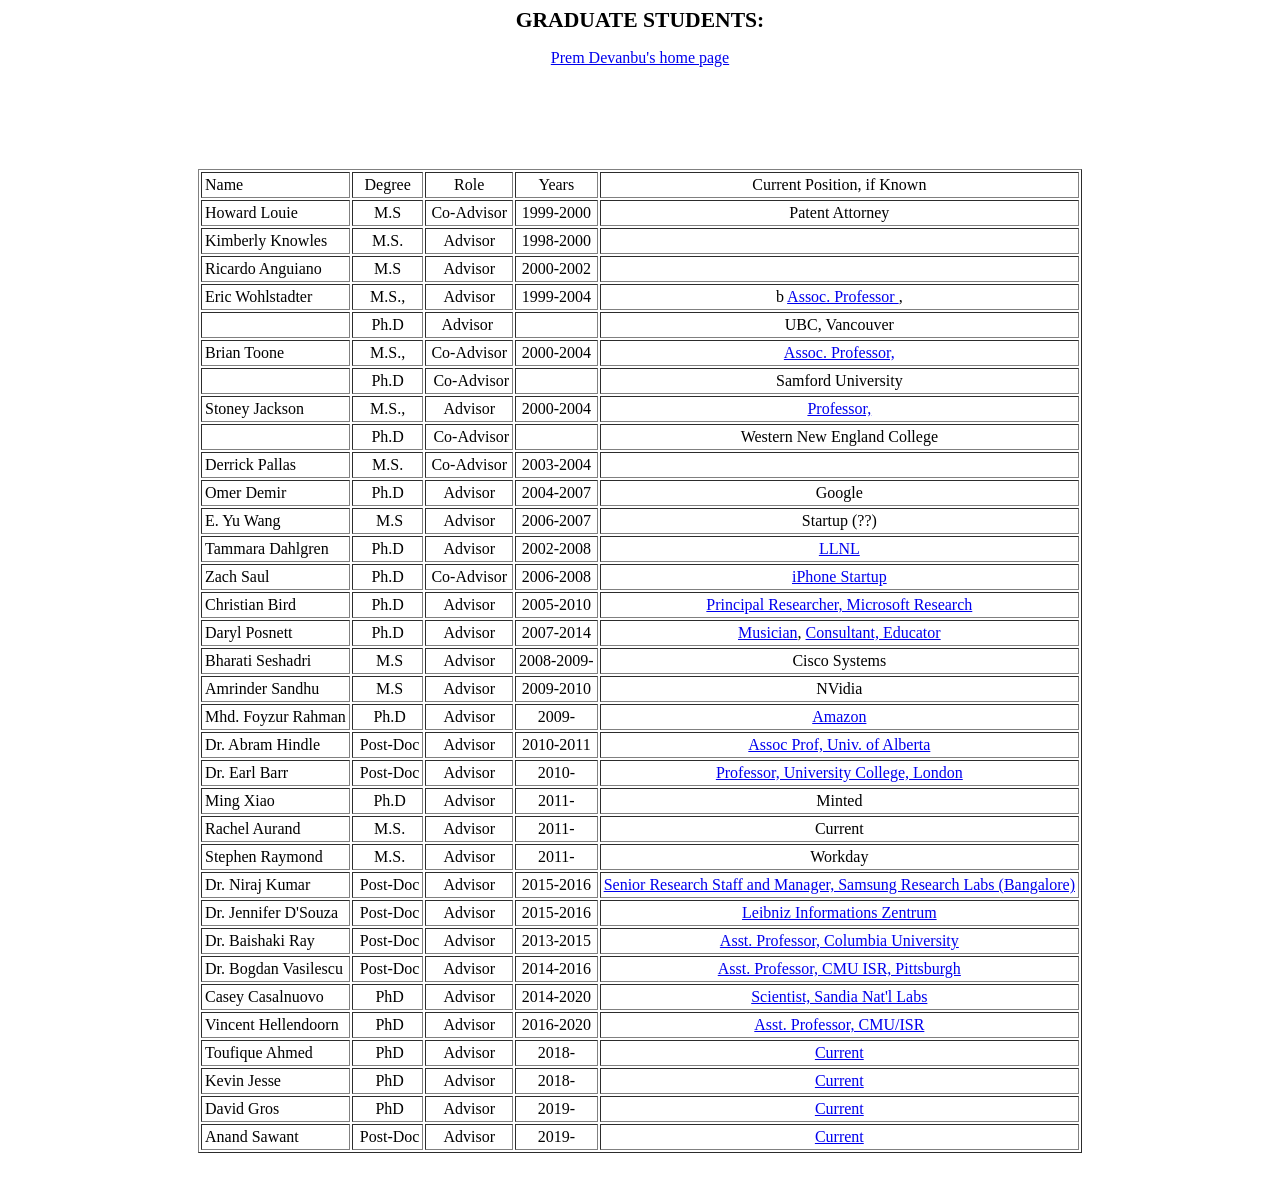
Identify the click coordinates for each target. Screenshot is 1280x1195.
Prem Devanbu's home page (640, 57)
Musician (768, 632)
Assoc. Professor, (839, 352)
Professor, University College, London (839, 772)
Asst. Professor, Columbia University (839, 940)
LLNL (839, 548)
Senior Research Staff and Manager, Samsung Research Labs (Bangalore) (839, 884)
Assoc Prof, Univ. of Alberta (839, 744)
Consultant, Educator (873, 632)
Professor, (839, 408)
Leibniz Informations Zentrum (839, 912)
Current (839, 1052)
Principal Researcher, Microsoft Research (839, 604)
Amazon (839, 716)
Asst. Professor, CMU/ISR (839, 1024)
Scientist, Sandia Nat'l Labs (839, 996)
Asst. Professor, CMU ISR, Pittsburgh (839, 968)
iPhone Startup (839, 576)
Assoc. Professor (843, 296)
